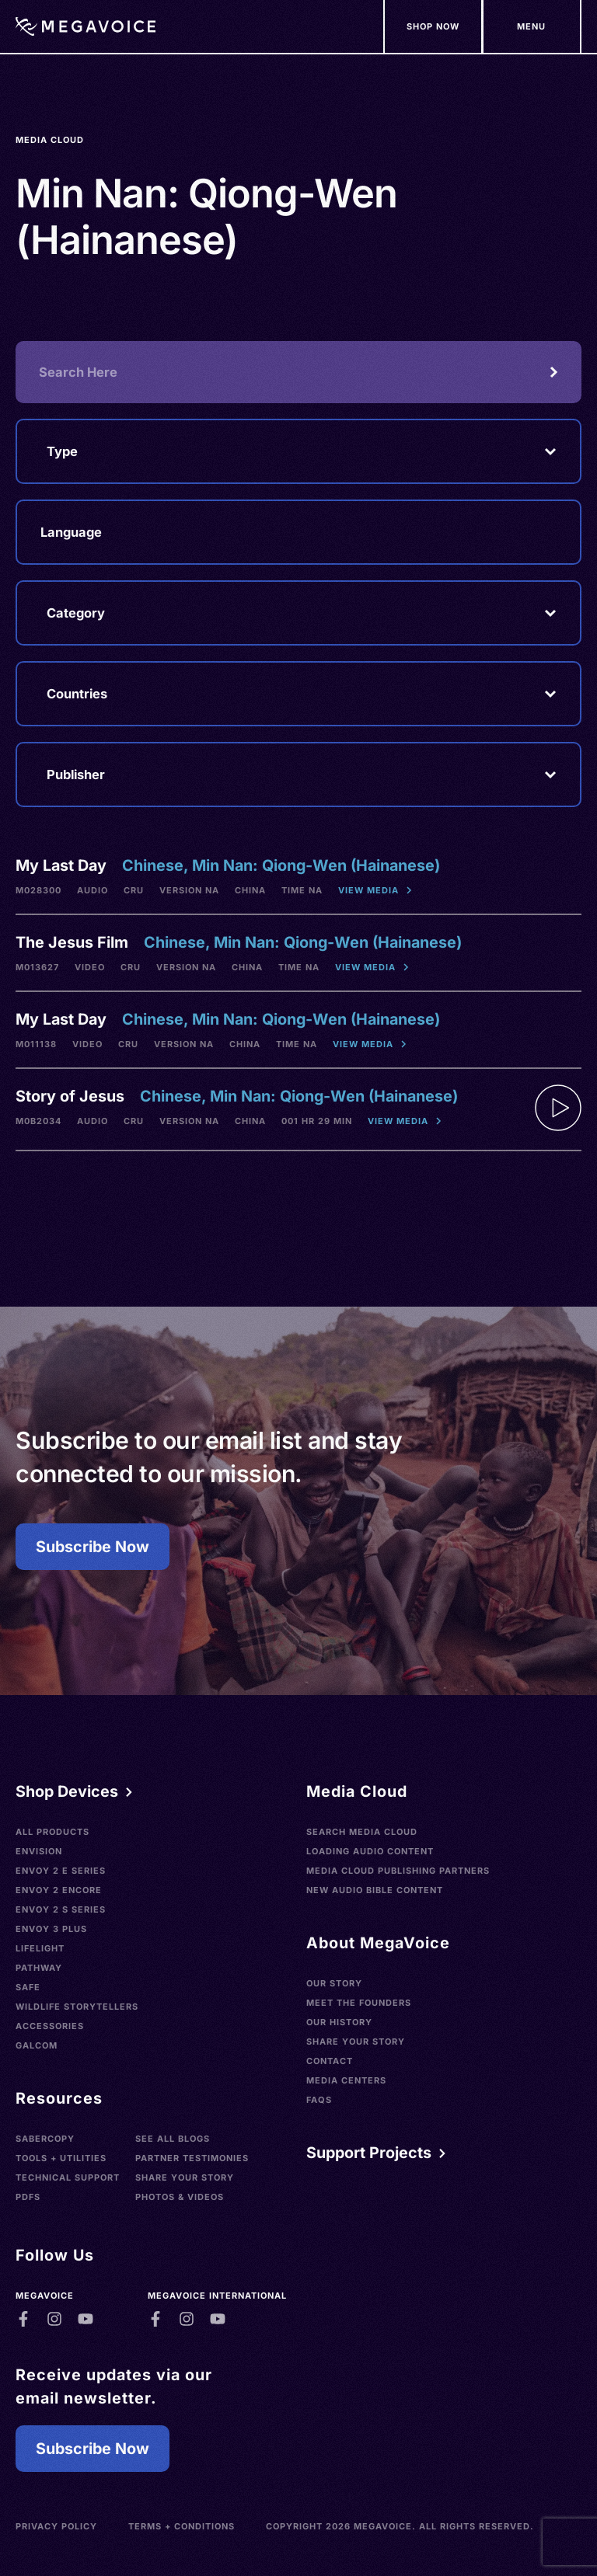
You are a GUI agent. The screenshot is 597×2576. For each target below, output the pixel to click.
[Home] (85, 26)
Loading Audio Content (370, 1851)
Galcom (37, 2045)
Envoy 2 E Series (61, 1870)
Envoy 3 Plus (51, 1928)
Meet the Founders (358, 2002)
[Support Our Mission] (532, 26)
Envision (39, 1851)
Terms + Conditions (181, 2526)
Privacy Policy (56, 2526)
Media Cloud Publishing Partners (398, 1870)
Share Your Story (184, 2177)
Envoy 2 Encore (59, 1890)
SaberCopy (45, 2138)
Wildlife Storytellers (77, 2006)
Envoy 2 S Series (61, 1909)
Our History (339, 2022)
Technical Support (68, 2177)
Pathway (39, 1967)
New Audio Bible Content (374, 1890)
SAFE (28, 1987)
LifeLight (40, 1948)
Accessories (50, 2026)
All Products (52, 1831)
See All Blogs (172, 2138)
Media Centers (346, 2080)
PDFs (28, 2196)
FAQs (319, 2099)
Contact (329, 2061)
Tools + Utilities (61, 2158)
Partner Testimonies (192, 2158)
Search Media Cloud (361, 1831)
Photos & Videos (179, 2196)
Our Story (334, 1983)
